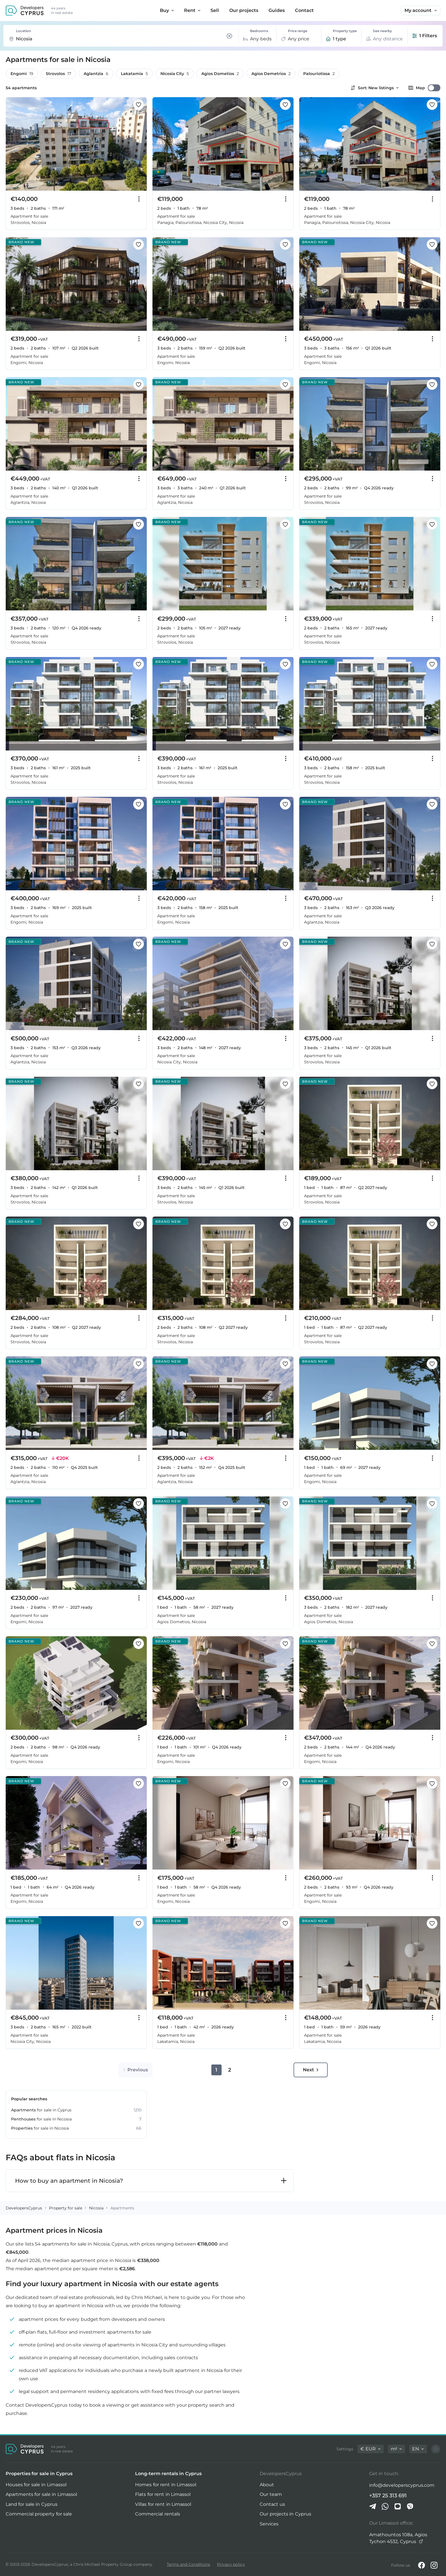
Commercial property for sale (39, 2514)
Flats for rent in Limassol (163, 2494)
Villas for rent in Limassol (163, 2504)
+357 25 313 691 (388, 2495)
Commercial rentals (157, 2514)
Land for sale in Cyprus (31, 2504)
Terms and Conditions (188, 2564)
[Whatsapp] (385, 2506)
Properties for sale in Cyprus (39, 2473)
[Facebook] (421, 2565)
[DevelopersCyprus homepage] (25, 10)
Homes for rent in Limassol (165, 2484)
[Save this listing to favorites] (138, 104)
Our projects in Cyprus (285, 2514)
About (267, 2484)
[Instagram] (434, 2565)
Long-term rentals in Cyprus (168, 2473)
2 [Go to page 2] (229, 2070)
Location (23, 31)
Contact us (272, 2504)
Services (269, 2524)
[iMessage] (397, 2506)
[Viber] (410, 2506)
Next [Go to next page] (310, 2069)
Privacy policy (231, 2564)
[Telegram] (372, 2506)
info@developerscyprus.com (401, 2485)
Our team (271, 2494)
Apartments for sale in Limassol (41, 2494)
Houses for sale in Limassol (36, 2484)
